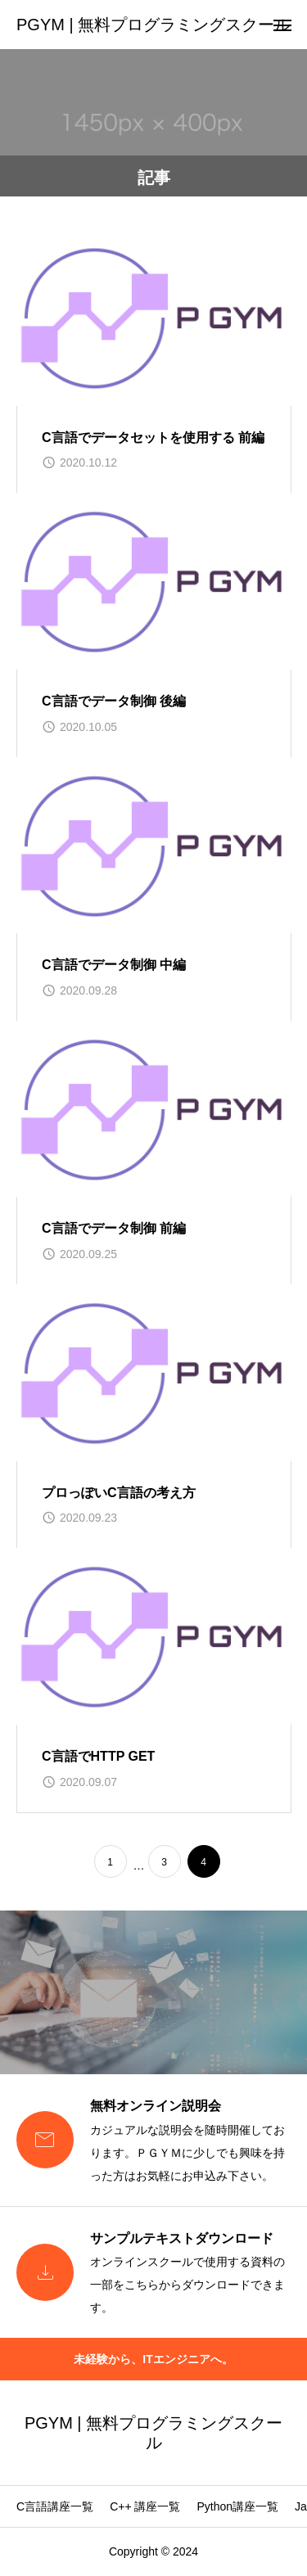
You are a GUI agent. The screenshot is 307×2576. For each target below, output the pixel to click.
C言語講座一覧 (54, 2506)
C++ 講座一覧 (145, 2506)
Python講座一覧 (237, 2506)
